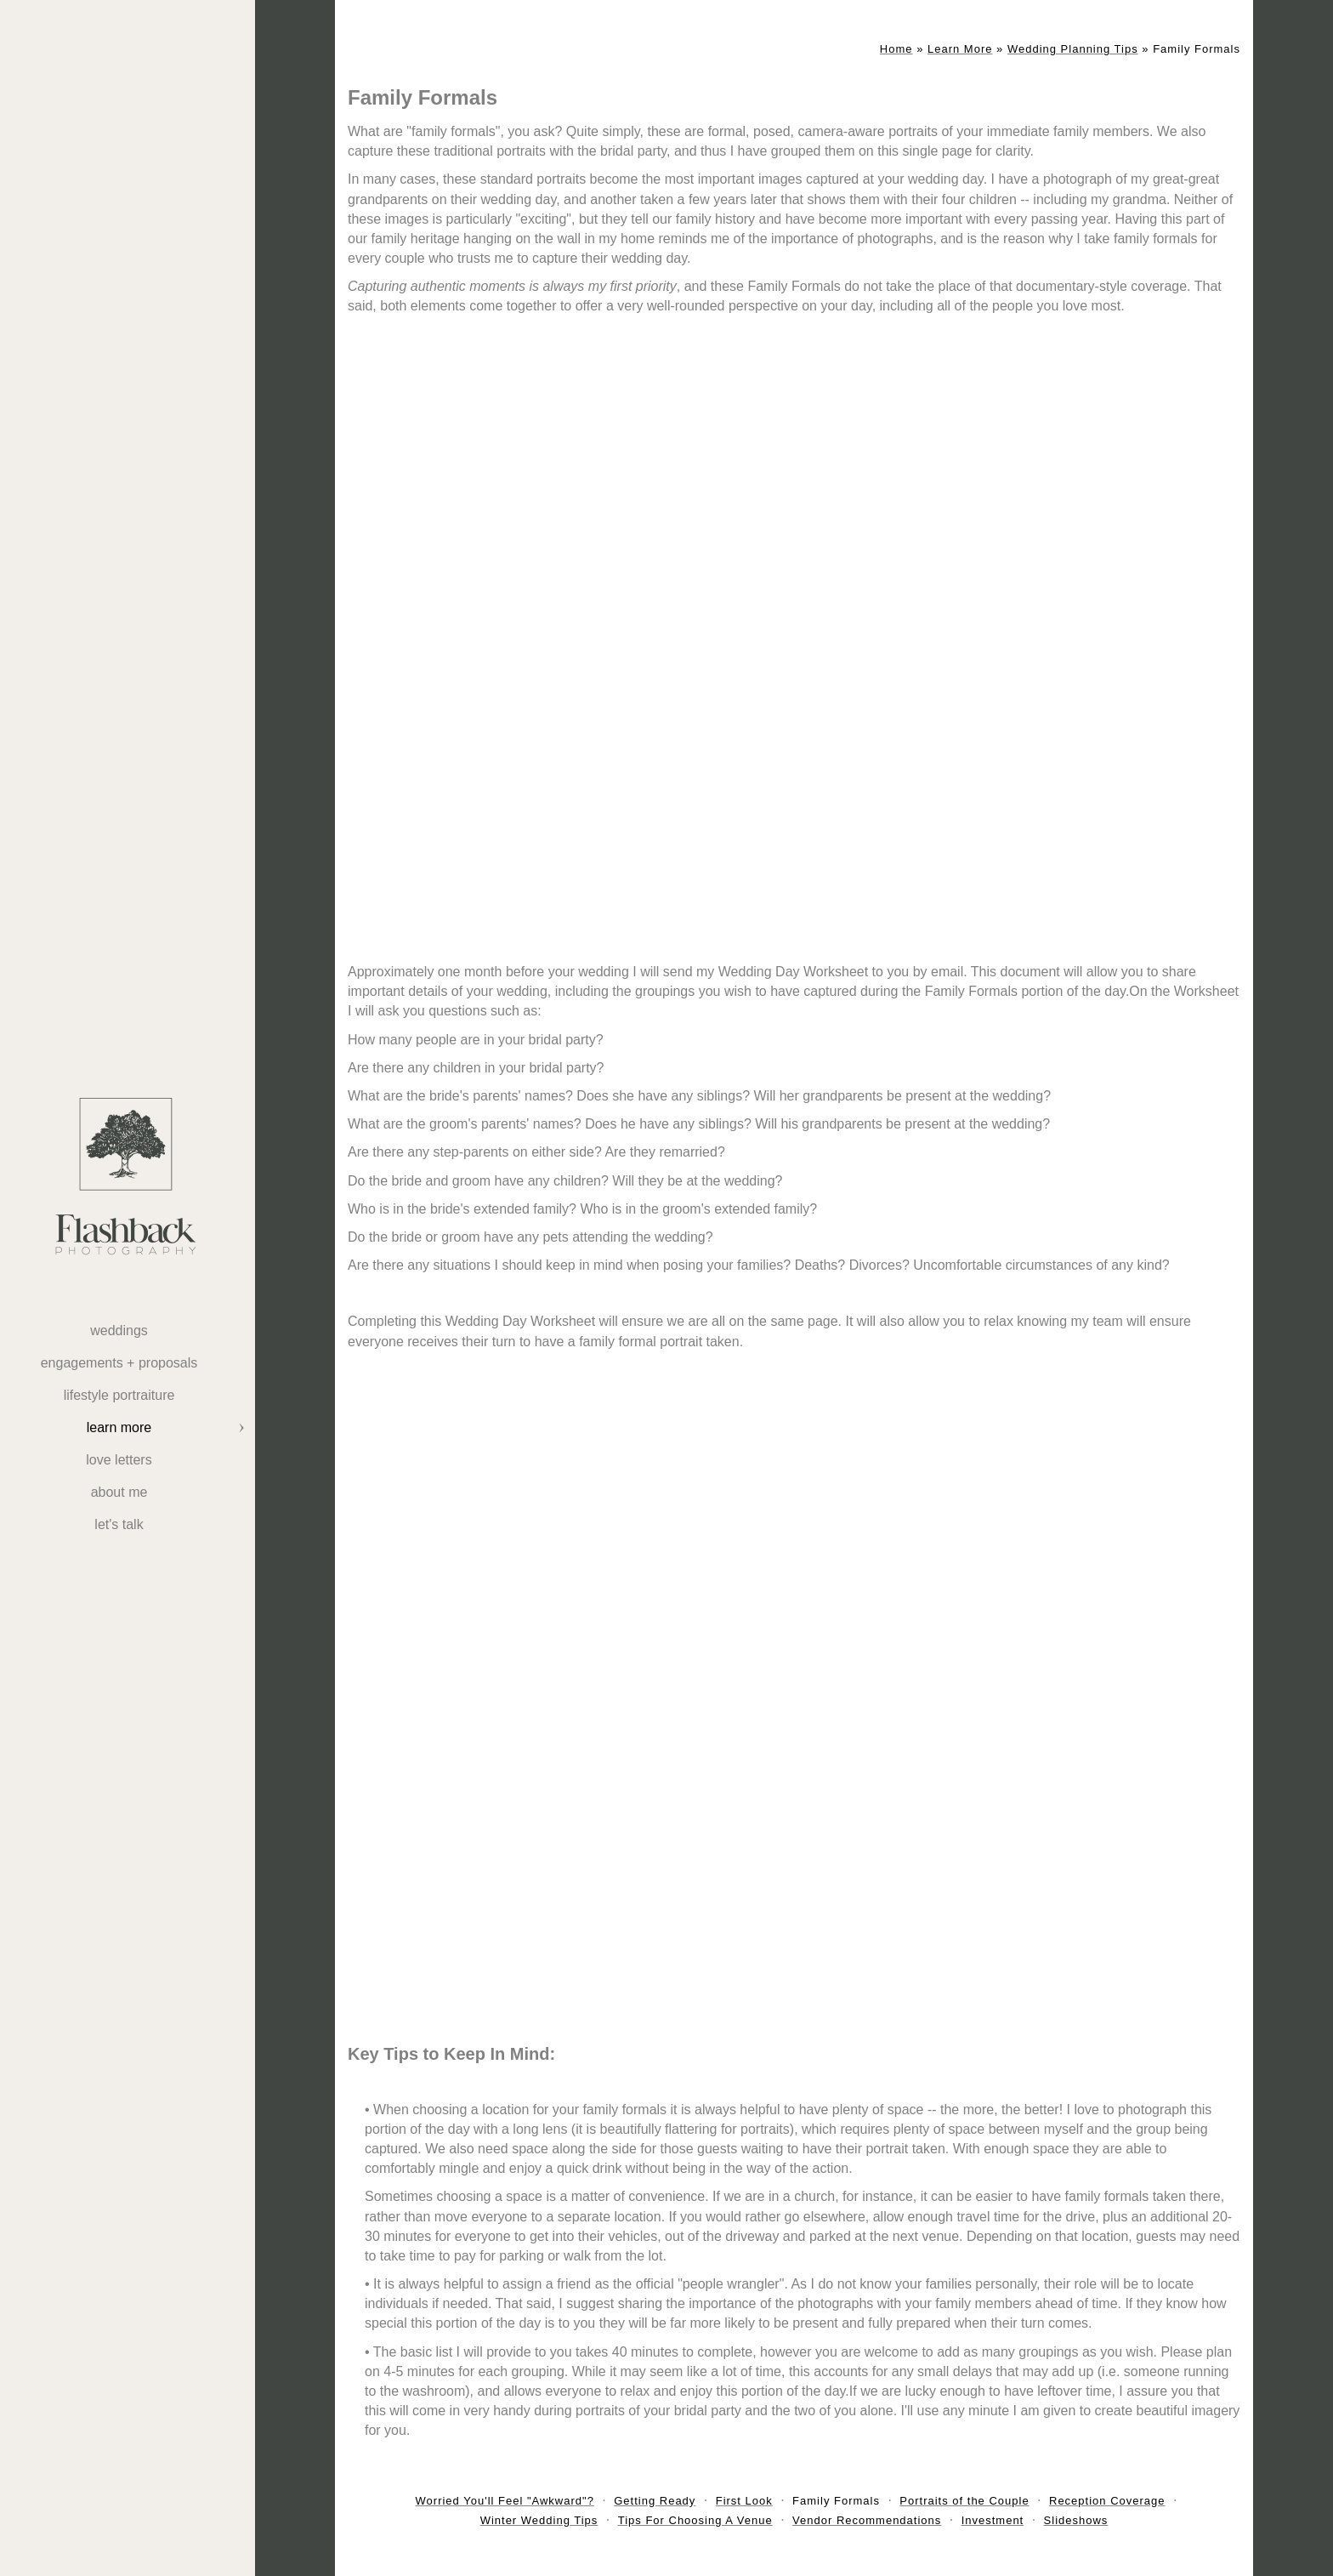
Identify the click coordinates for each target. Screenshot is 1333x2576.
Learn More (119, 1427)
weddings (119, 1330)
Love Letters (118, 1460)
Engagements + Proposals (119, 1363)
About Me (119, 1492)
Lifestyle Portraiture (119, 1395)
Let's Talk (118, 1524)
